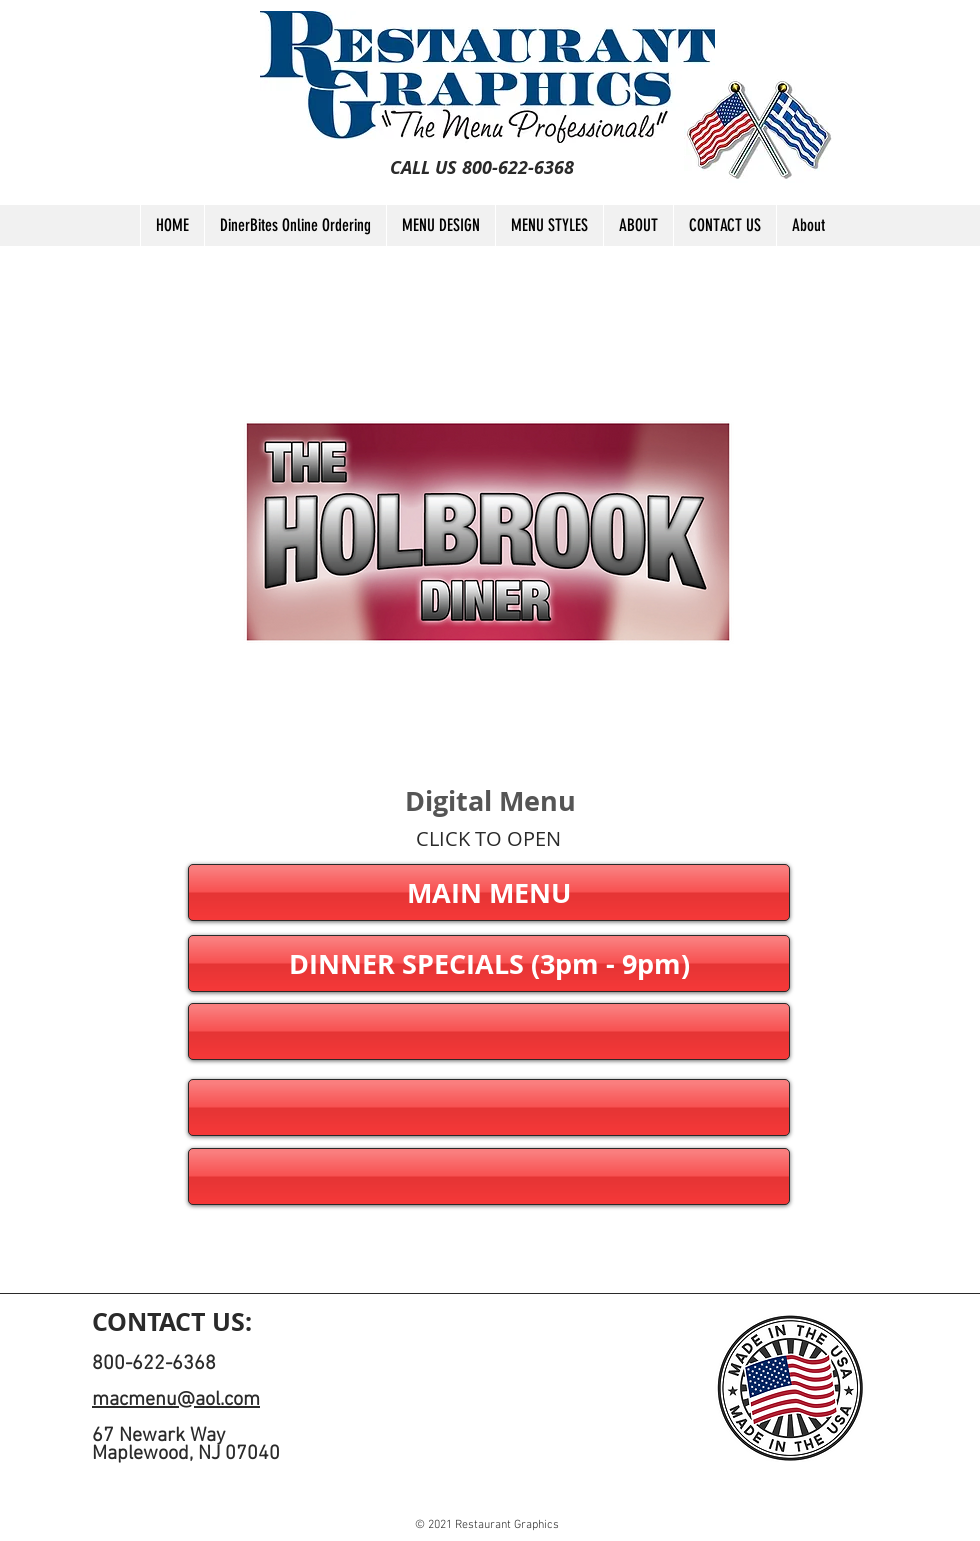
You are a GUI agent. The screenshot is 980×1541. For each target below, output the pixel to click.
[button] (489, 1031)
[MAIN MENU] (489, 892)
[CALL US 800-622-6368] (482, 168)
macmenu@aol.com (176, 1400)
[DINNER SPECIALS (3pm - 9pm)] (489, 963)
